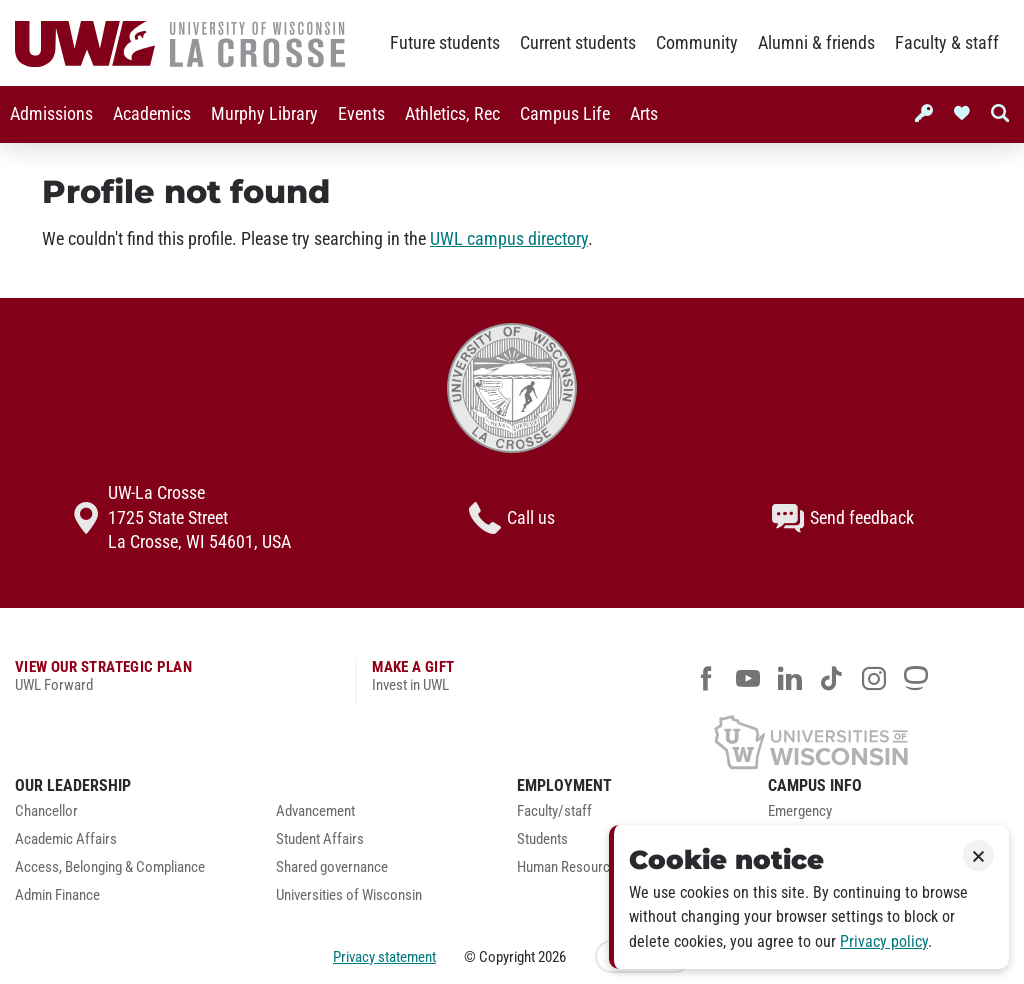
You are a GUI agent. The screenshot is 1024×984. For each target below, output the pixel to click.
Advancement (315, 811)
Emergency (800, 811)
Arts (644, 114)
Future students (445, 43)
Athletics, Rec (452, 114)
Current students (578, 43)
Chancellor (46, 811)
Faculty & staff (947, 43)
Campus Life (565, 114)
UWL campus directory (509, 239)
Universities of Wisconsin (349, 895)
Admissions (51, 114)
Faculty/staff (554, 811)
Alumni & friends (816, 43)
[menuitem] (51, 114)
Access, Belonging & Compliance (110, 867)
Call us (512, 518)
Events (361, 114)
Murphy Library (264, 114)
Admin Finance (57, 895)
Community (697, 43)
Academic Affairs (66, 839)
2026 (552, 957)
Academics (152, 114)
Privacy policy (884, 941)
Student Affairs (320, 839)
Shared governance (332, 867)
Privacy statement (384, 957)
